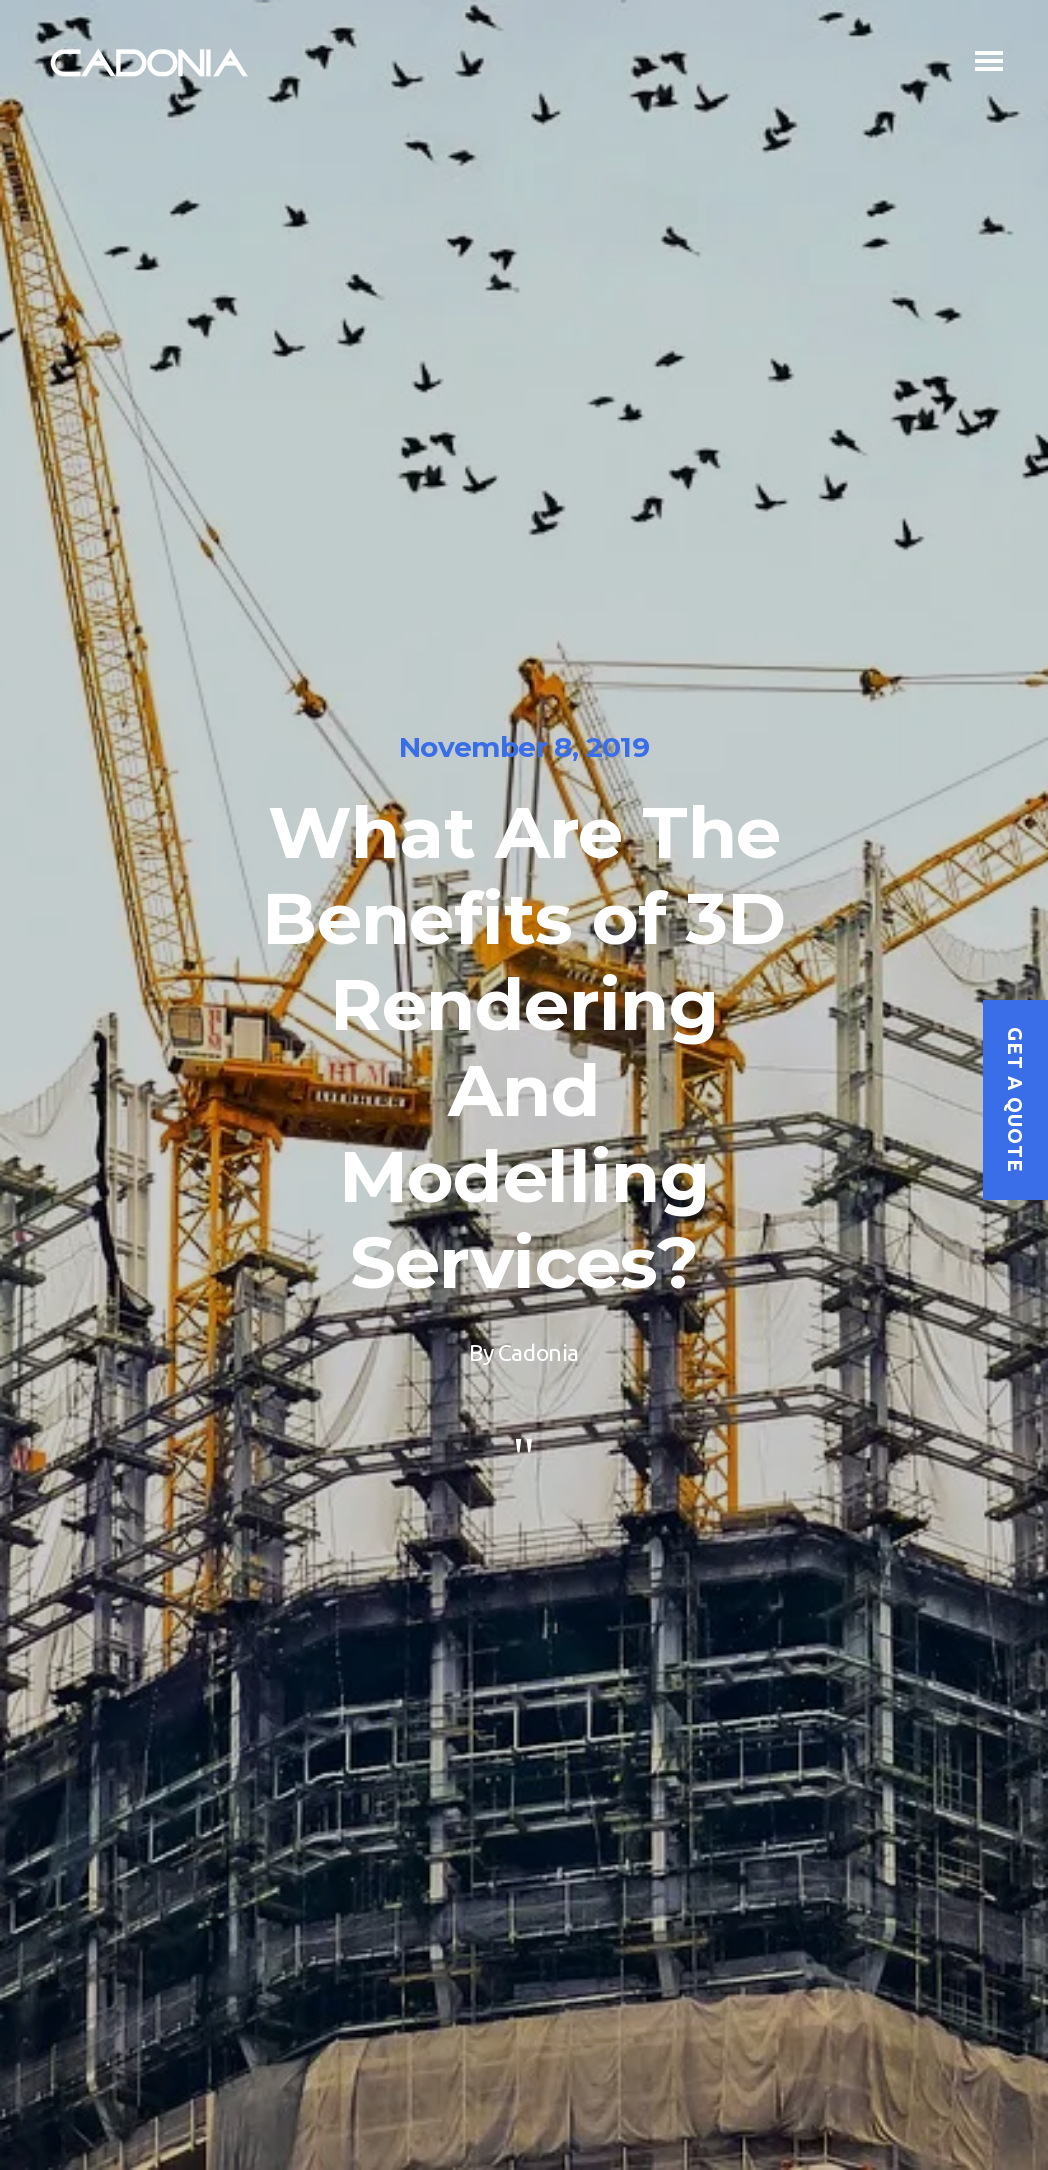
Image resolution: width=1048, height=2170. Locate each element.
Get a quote (1015, 1100)
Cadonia (538, 1352)
